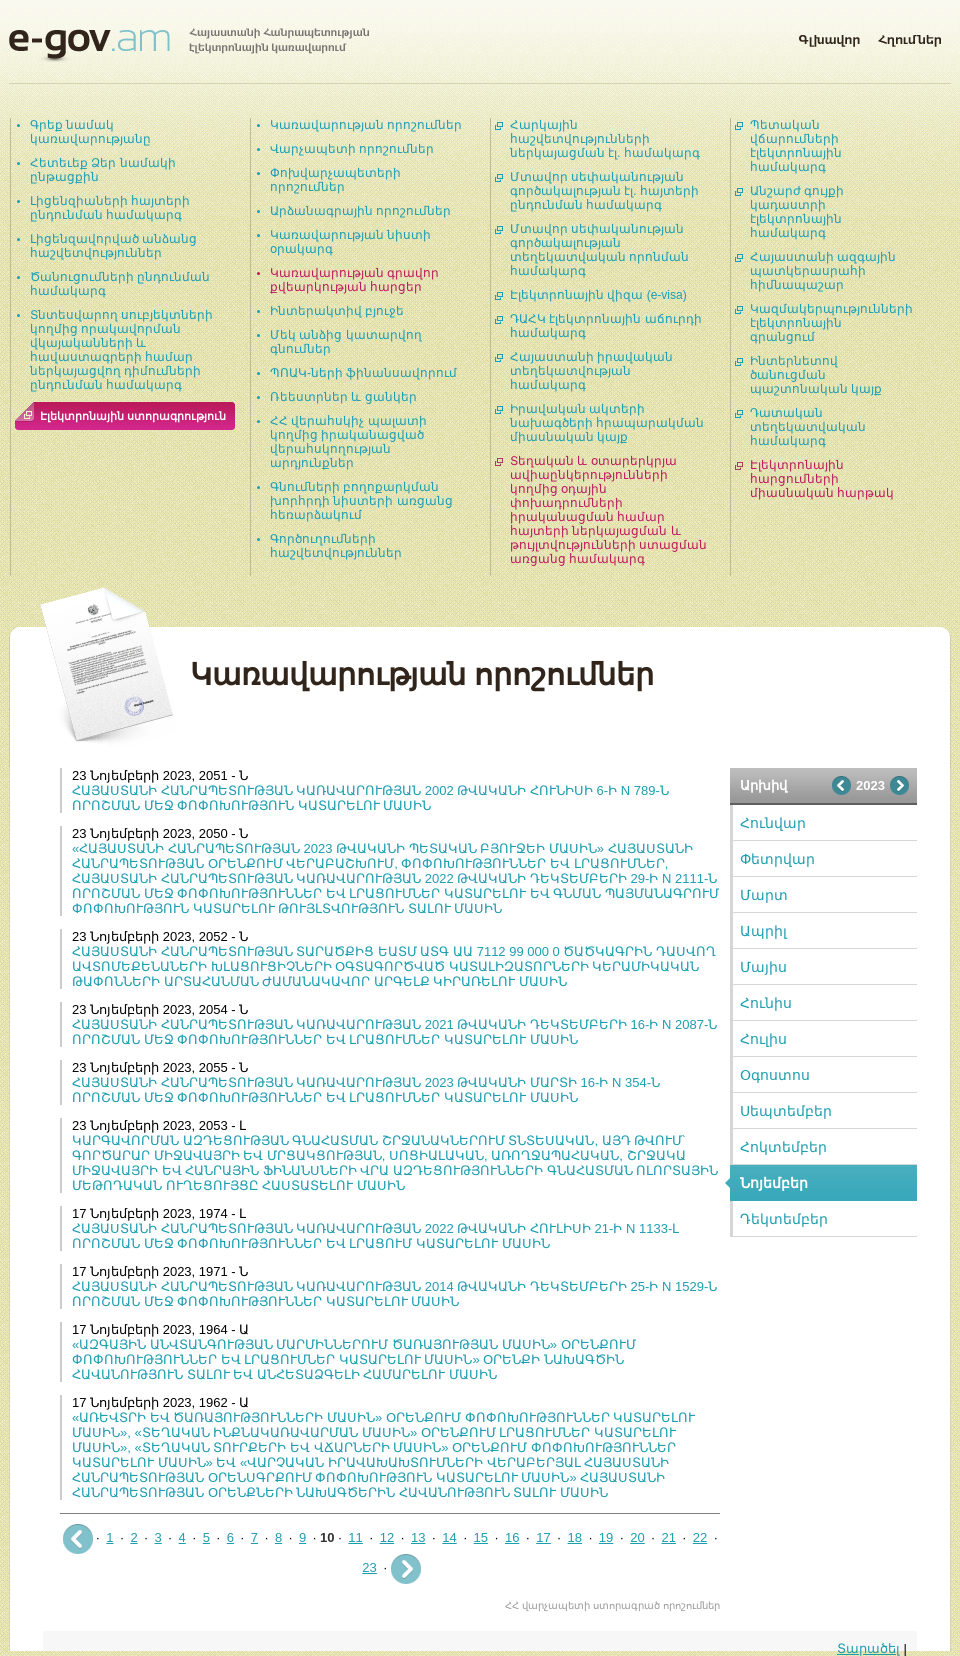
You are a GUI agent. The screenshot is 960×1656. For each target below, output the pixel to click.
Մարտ (764, 895)
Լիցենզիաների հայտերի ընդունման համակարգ (110, 208)
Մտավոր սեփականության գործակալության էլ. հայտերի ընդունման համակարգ (604, 191)
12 (387, 1537)
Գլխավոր (829, 36)
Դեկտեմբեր (784, 1219)
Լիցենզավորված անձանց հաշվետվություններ (113, 246)
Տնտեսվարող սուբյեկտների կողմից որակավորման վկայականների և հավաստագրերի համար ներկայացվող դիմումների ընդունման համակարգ (121, 350)
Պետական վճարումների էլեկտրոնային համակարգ (796, 146)
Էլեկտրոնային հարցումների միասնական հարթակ (822, 479)
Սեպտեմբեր (786, 1111)
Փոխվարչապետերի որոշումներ (335, 180)
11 (355, 1537)
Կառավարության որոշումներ (366, 125)
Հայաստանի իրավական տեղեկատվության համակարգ (591, 371)
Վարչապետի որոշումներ (352, 149)
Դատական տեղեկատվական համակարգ (808, 427)
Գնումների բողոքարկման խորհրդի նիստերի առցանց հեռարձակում (361, 501)
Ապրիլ (763, 931)
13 (418, 1537)
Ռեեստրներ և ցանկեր (343, 397)
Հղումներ (910, 36)
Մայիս (763, 967)
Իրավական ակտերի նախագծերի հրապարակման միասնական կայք (607, 423)
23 (369, 1567)
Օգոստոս (775, 1075)
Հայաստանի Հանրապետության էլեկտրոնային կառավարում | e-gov (189, 45)
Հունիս (766, 1003)
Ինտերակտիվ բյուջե (337, 311)
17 (543, 1537)
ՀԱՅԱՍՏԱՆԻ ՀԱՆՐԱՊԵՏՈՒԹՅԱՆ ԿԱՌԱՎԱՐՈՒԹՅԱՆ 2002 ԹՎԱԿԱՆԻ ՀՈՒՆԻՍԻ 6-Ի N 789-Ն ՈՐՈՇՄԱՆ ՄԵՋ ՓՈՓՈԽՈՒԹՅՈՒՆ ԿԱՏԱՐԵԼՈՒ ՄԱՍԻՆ (370, 798)
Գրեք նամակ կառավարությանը (90, 132)
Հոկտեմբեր (783, 1147)
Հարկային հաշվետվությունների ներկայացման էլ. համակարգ (605, 139)
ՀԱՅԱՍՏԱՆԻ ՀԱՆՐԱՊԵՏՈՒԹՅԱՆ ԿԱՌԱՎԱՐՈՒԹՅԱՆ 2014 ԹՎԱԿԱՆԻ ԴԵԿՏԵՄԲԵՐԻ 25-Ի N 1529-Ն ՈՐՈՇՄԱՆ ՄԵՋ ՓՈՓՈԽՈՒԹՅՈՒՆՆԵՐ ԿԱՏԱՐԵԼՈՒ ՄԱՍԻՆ (394, 1294)
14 (449, 1537)
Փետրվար (777, 859)
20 (637, 1537)
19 (606, 1537)
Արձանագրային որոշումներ (360, 211)
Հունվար (773, 823)
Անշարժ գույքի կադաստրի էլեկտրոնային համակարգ (797, 212)
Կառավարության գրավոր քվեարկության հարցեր (354, 280)
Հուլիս (763, 1039)
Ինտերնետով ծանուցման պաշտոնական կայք (816, 375)
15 (481, 1537)
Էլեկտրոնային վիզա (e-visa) (598, 295)
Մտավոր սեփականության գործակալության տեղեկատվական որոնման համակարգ (599, 250)
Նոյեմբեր (774, 1183)
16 (512, 1537)
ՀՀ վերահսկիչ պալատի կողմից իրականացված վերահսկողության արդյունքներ (348, 442)
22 (700, 1537)
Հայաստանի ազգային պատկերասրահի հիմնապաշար (823, 271)
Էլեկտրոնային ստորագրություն (133, 416)
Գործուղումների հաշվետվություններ (336, 546)
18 (575, 1537)
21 (668, 1537)
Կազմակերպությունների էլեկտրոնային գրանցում (831, 323)
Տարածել (868, 1648)
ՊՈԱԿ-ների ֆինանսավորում (363, 373)
